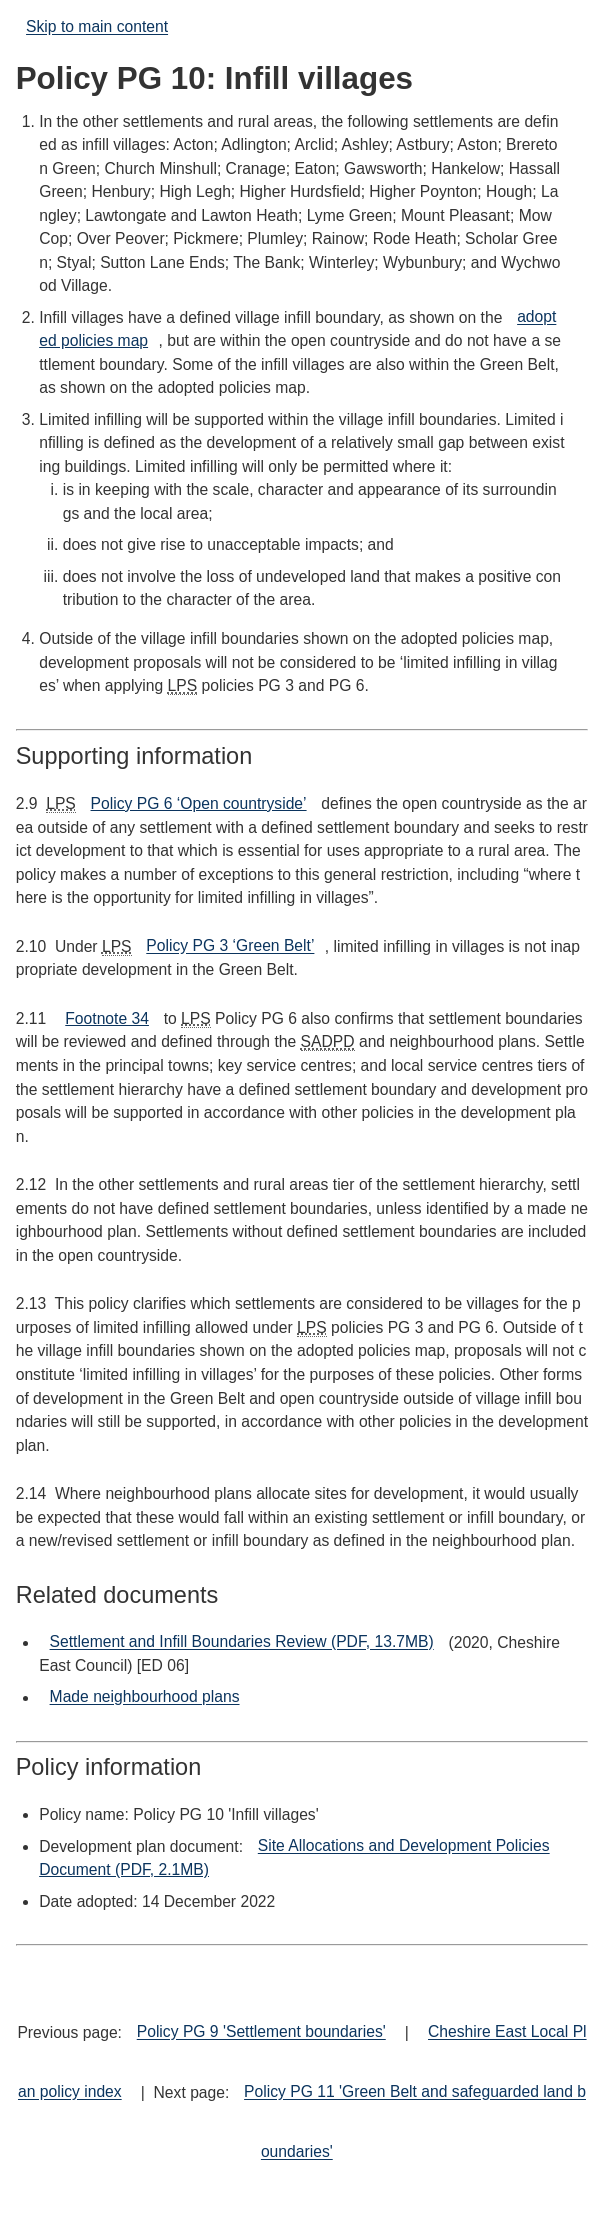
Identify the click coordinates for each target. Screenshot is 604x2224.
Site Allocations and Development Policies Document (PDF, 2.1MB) (294, 1858)
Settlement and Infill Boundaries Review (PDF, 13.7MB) (242, 1642)
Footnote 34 (107, 1018)
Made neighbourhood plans (145, 1697)
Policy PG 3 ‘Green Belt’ (230, 946)
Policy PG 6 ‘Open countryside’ (199, 803)
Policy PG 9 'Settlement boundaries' (261, 2032)
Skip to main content (97, 27)
